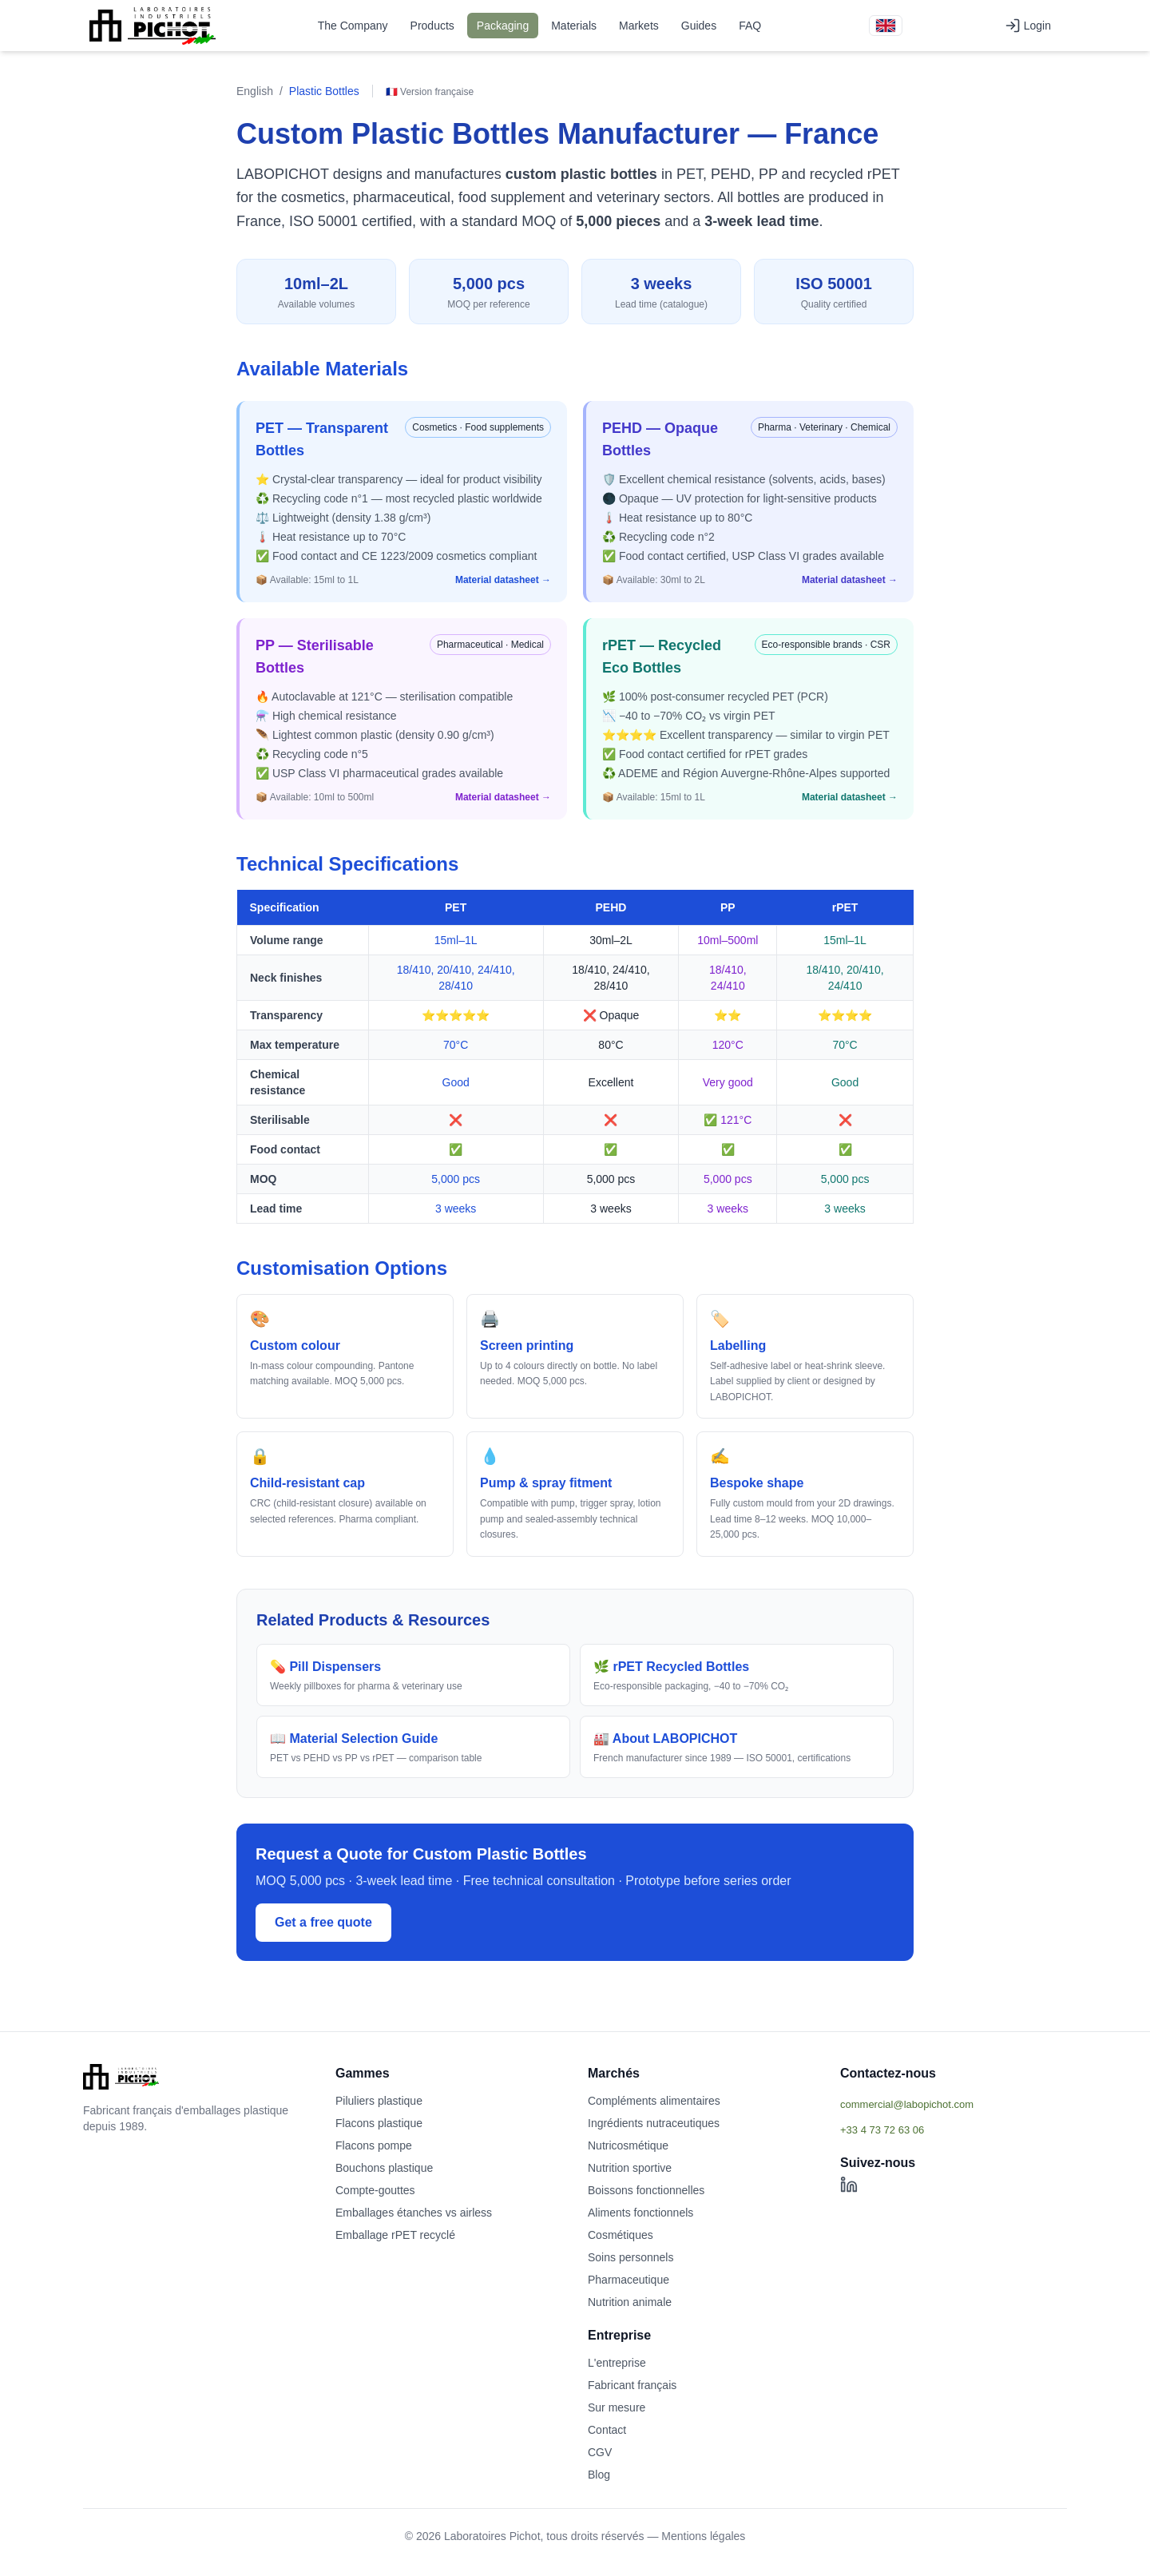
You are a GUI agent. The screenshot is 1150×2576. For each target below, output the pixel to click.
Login (1028, 26)
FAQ (750, 25)
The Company (353, 25)
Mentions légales (703, 2536)
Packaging (503, 25)
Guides (698, 25)
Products (432, 25)
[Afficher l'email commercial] (953, 2104)
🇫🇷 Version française (430, 91)
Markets (639, 25)
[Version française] (885, 25)
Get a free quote (323, 1922)
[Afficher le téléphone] (953, 2129)
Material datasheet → (503, 579)
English (254, 91)
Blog (599, 2474)
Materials (574, 25)
